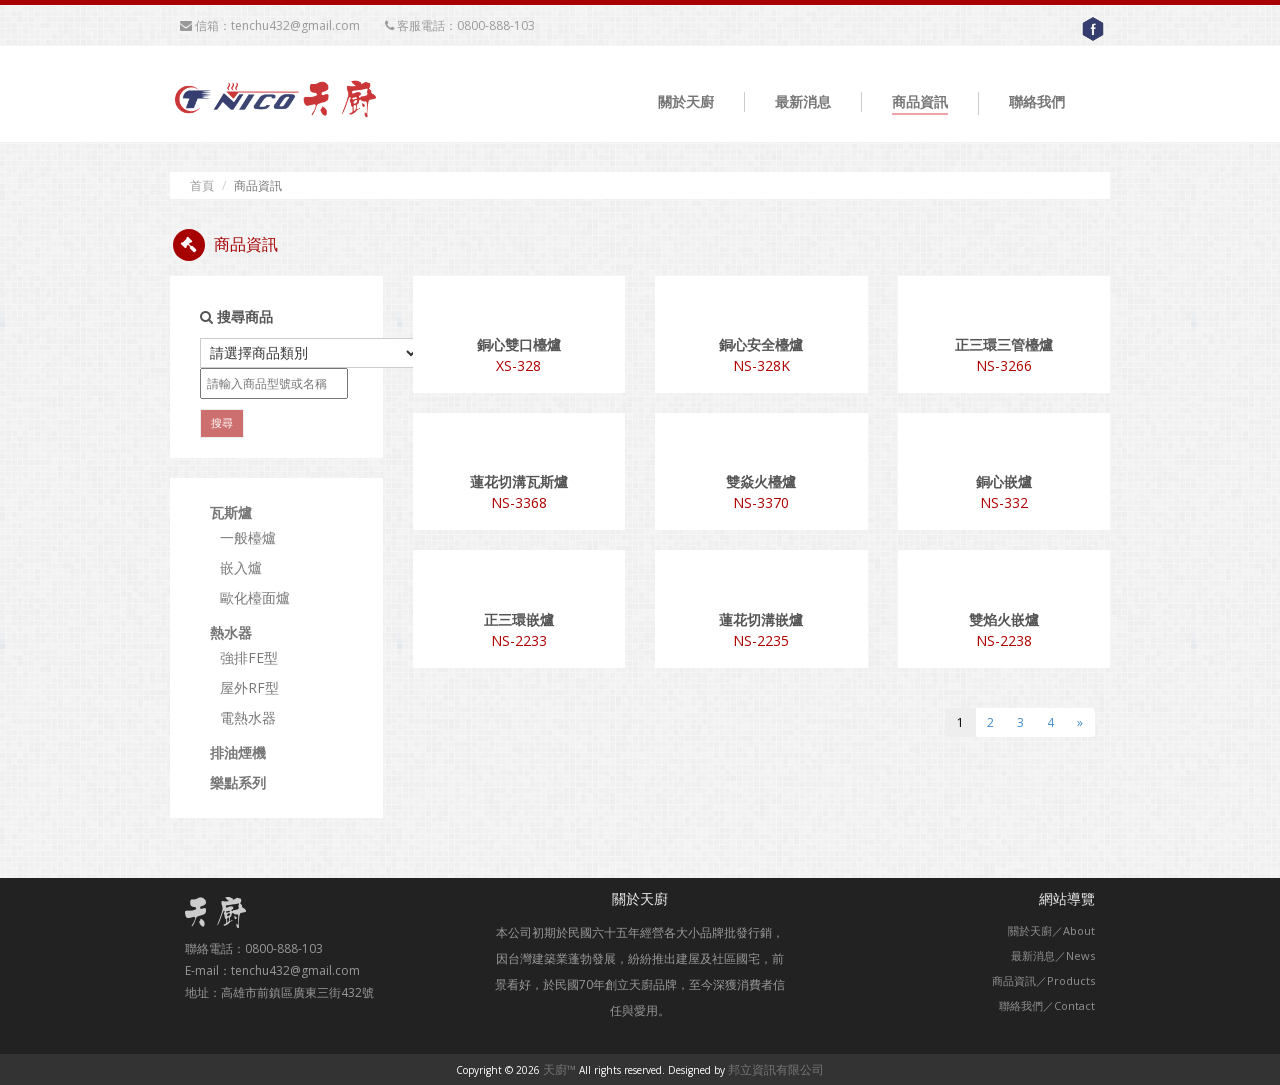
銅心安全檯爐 (761, 344)
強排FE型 (249, 657)
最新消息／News (1053, 955)
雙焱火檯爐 (761, 481)
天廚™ (559, 1069)
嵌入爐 (241, 567)
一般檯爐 (248, 537)
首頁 (202, 185)
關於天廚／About (1051, 930)
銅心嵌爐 (1004, 481)
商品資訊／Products (1043, 980)
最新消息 (803, 101)
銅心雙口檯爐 (519, 344)
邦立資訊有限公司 (776, 1069)
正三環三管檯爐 (1004, 344)
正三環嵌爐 (519, 619)
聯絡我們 (1037, 101)
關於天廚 (686, 101)
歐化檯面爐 (255, 597)
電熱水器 (248, 717)
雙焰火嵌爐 (1004, 619)
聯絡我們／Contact (1047, 1005)
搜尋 (222, 422)
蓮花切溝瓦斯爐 (519, 481)
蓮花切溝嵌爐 (761, 619)
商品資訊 (920, 101)
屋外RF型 (249, 687)
